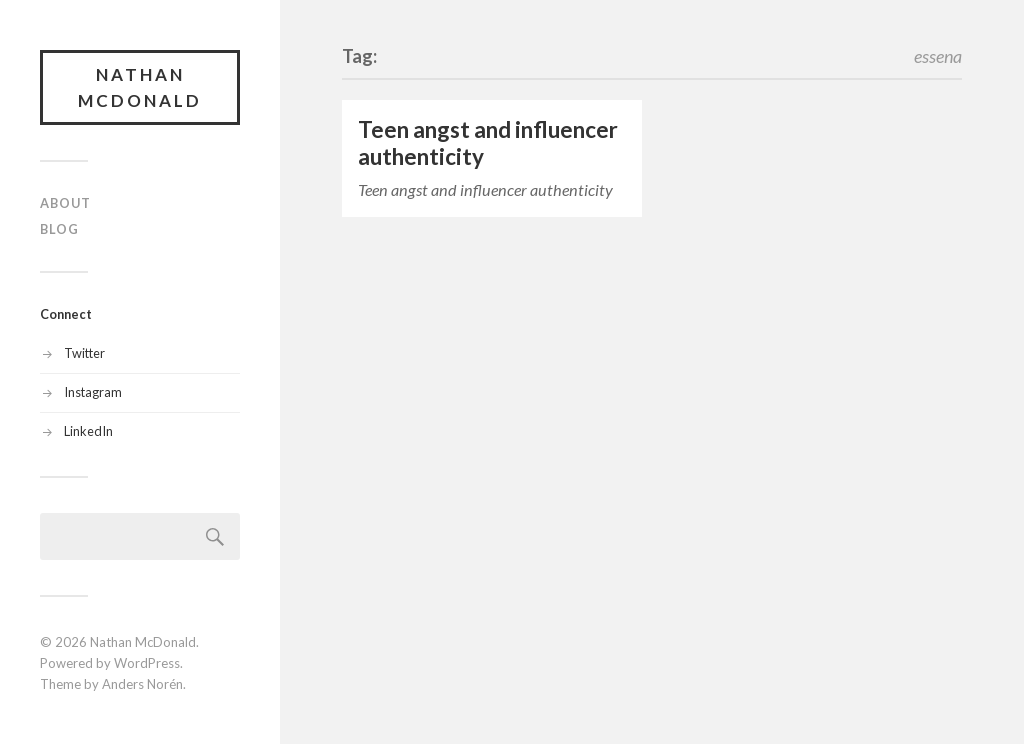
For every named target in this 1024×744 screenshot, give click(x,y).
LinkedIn (88, 431)
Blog (59, 229)
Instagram (93, 392)
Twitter (84, 353)
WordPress (147, 663)
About (65, 203)
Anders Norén (142, 684)
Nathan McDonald (140, 87)
